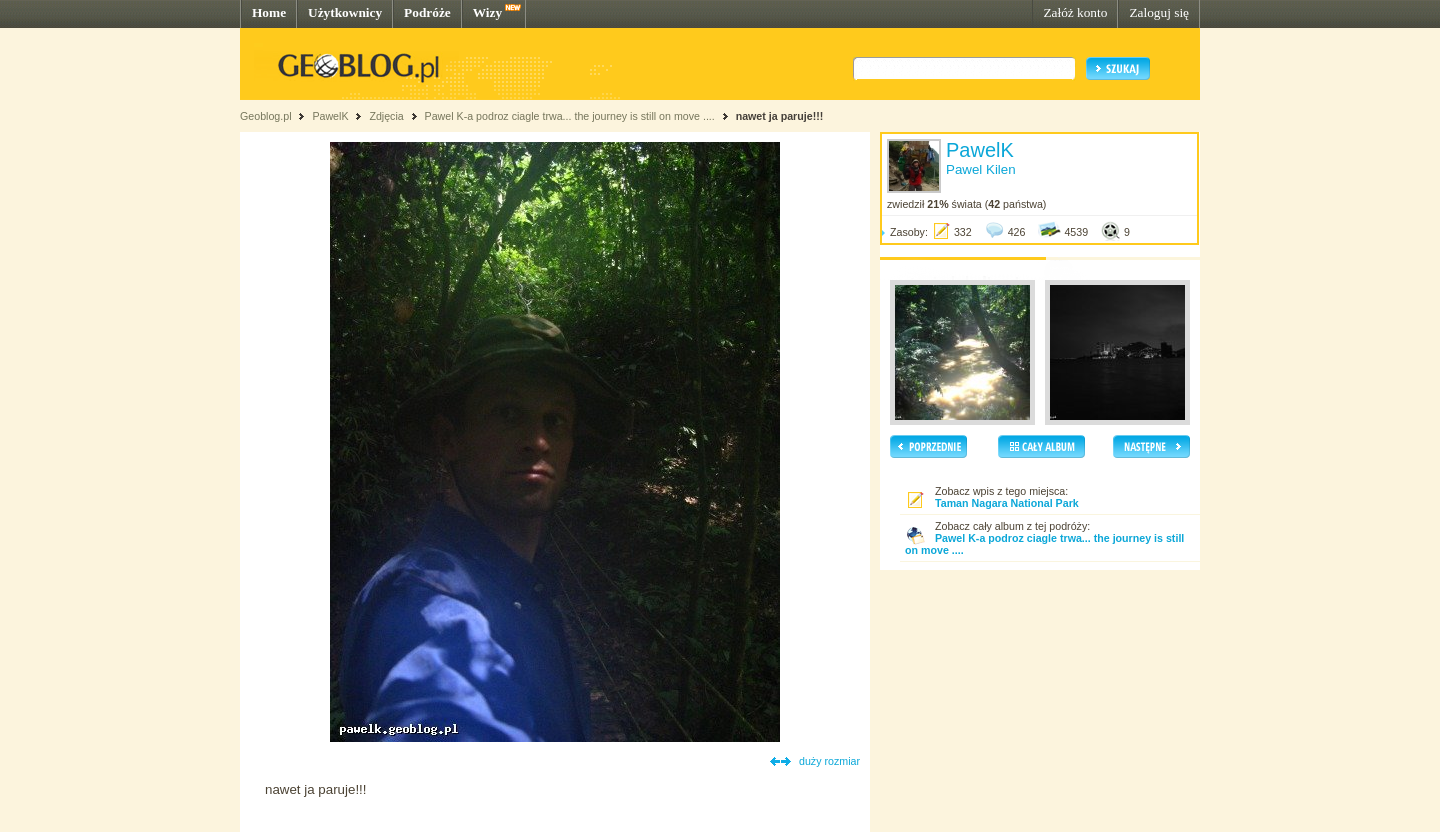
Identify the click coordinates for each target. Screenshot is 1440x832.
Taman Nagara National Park (1007, 503)
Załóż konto (1075, 12)
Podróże (427, 12)
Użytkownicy (345, 12)
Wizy (487, 12)
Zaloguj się (1159, 12)
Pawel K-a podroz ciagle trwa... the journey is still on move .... (570, 116)
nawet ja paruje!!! (780, 116)
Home (269, 12)
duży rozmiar (829, 761)
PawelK (330, 116)
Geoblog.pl (266, 116)
